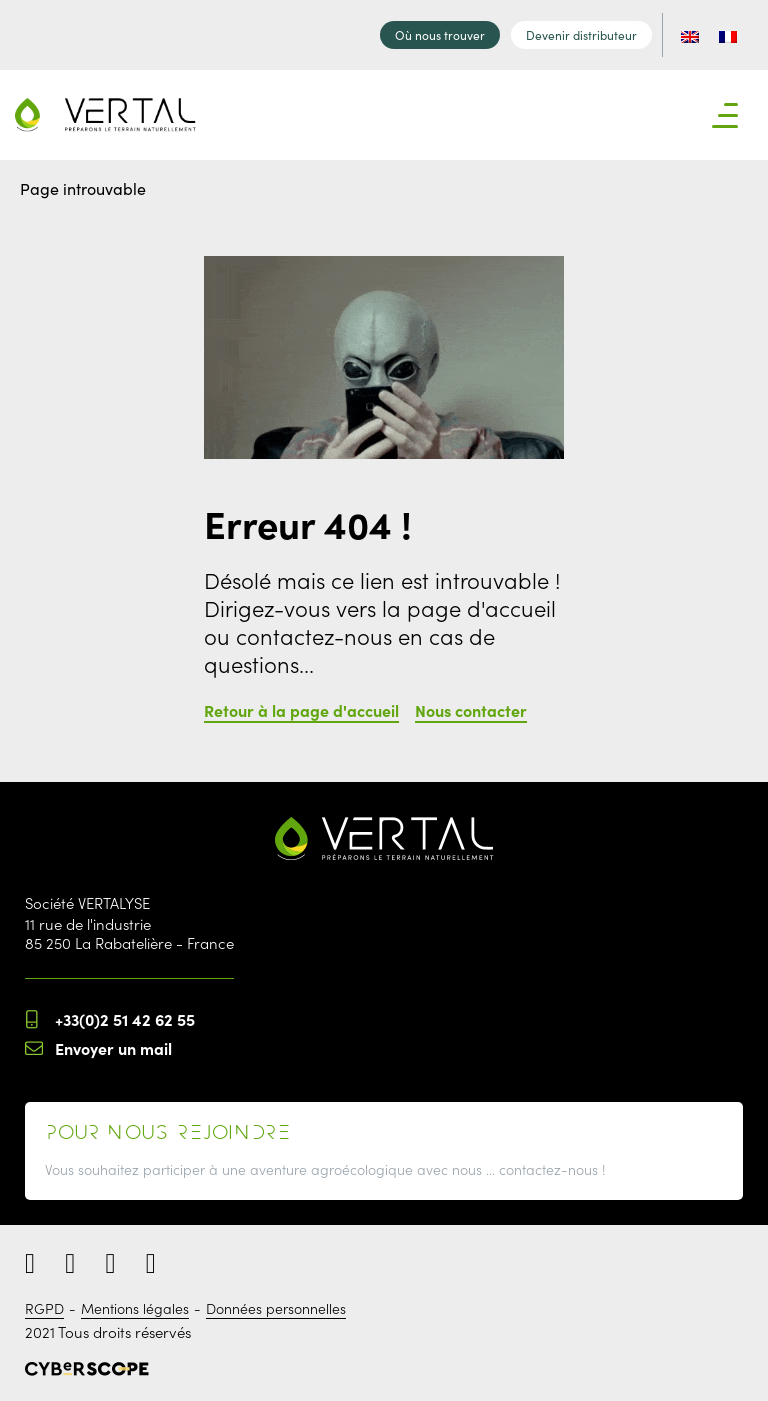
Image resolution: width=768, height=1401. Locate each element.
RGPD (44, 1308)
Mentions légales (135, 1308)
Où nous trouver (440, 34)
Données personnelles (276, 1308)
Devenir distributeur (581, 34)
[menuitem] (690, 35)
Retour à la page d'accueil (301, 710)
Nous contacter (471, 710)
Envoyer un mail (113, 1048)
